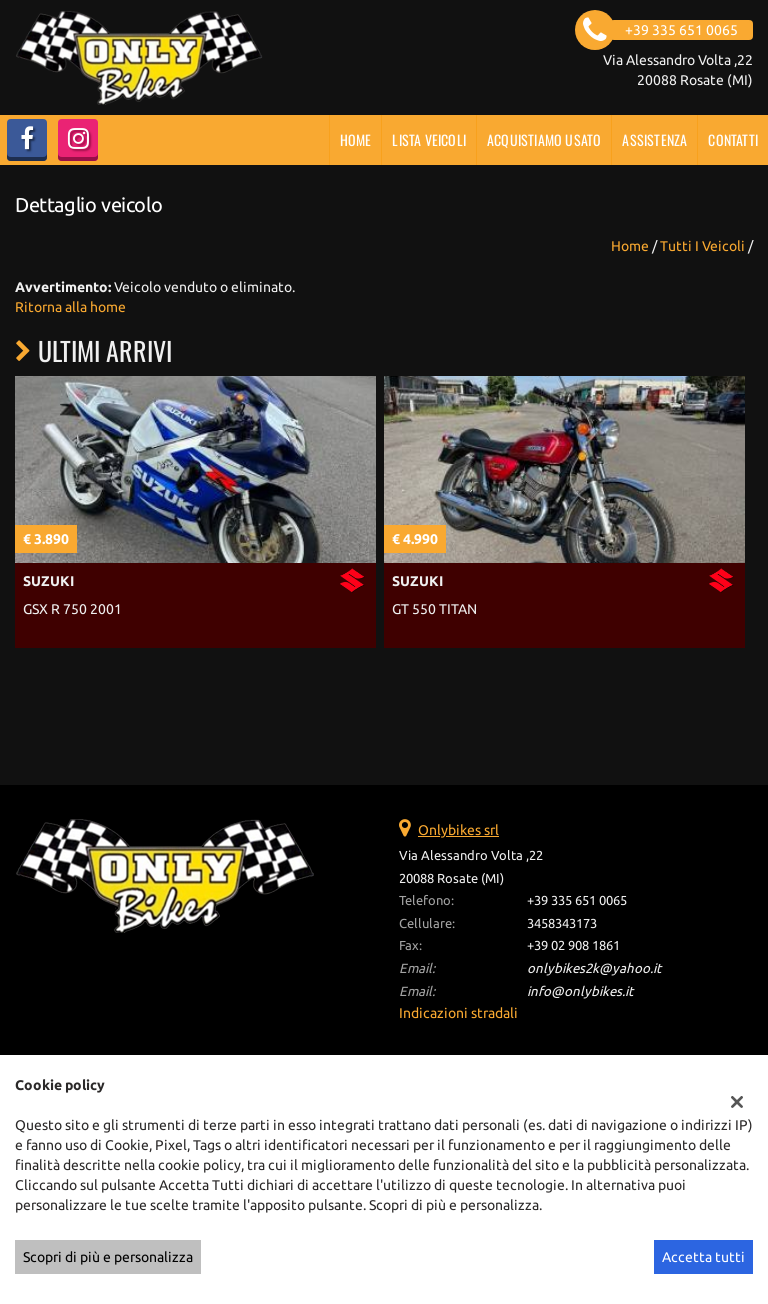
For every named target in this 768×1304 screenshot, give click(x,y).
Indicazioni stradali (458, 1013)
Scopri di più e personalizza (108, 1257)
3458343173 (562, 923)
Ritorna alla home (70, 307)
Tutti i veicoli (702, 246)
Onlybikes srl (458, 830)
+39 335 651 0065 (577, 900)
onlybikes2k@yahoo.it (594, 968)
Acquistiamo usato (544, 139)
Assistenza (654, 139)
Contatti (733, 139)
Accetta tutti (703, 1257)
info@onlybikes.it (580, 991)
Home (356, 139)
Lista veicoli (429, 139)
